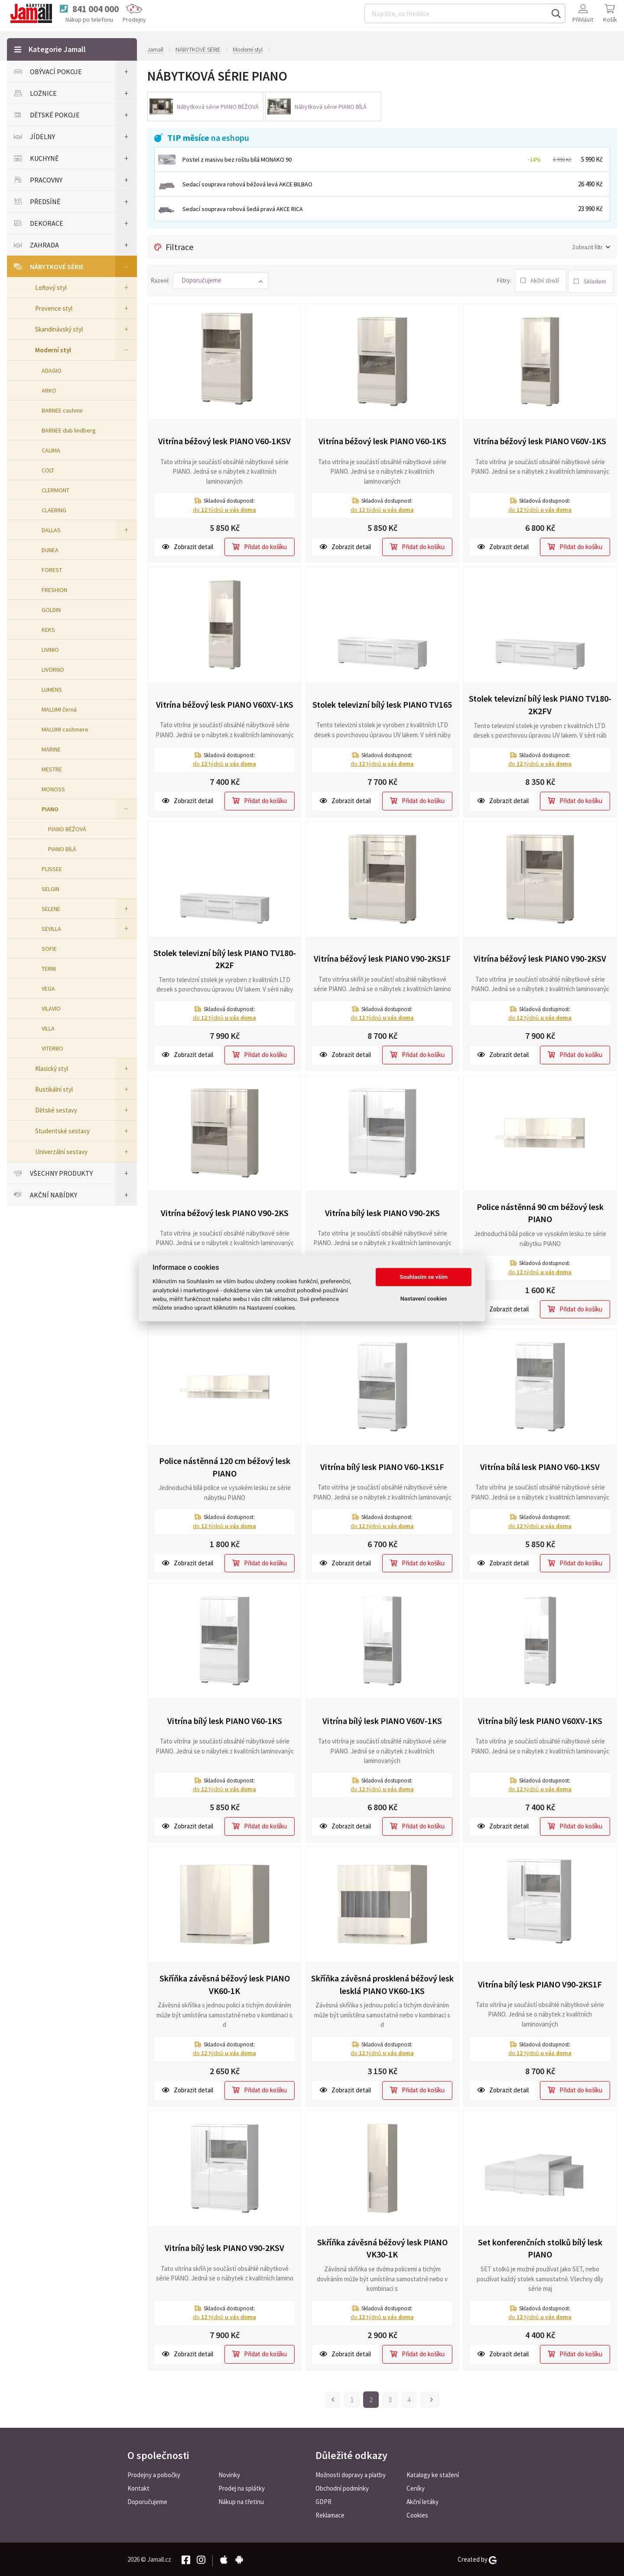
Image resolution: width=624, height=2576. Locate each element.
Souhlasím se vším (424, 1277)
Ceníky (415, 2487)
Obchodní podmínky (342, 2487)
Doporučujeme (147, 2501)
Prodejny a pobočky (153, 2474)
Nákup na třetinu (241, 2501)
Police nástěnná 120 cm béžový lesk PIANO (224, 1465)
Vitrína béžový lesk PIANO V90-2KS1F (382, 957)
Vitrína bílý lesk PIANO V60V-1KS (382, 1719)
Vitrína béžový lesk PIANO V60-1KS (382, 439)
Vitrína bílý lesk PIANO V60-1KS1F (382, 1465)
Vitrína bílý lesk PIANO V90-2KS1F (540, 1982)
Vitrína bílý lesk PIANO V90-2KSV (224, 2246)
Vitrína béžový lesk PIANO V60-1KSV (224, 439)
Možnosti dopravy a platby (350, 2474)
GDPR (323, 2501)
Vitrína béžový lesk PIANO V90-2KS (225, 1211)
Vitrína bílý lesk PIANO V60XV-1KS (540, 1719)
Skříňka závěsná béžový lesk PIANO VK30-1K (382, 2246)
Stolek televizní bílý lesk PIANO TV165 (382, 703)
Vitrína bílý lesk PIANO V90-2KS (382, 1211)
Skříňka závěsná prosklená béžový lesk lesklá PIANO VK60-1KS (382, 1983)
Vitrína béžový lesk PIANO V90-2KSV (540, 957)
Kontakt (138, 2487)
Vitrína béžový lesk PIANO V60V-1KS (540, 439)
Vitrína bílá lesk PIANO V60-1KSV (540, 1465)
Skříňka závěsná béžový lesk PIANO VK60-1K (224, 1983)
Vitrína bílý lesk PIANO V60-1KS (224, 1719)
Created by (477, 2558)
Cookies (417, 2514)
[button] (220, 280)
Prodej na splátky (241, 2487)
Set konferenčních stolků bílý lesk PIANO (540, 2246)
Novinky (229, 2474)
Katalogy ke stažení (432, 2474)
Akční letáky (422, 2501)
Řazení (159, 279)
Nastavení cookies (423, 1298)
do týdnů (224, 508)
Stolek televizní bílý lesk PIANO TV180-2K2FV (540, 703)
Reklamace (329, 2514)
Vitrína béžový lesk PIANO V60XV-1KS (224, 703)
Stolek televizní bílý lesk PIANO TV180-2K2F (224, 957)
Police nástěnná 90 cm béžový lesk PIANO (540, 1211)
